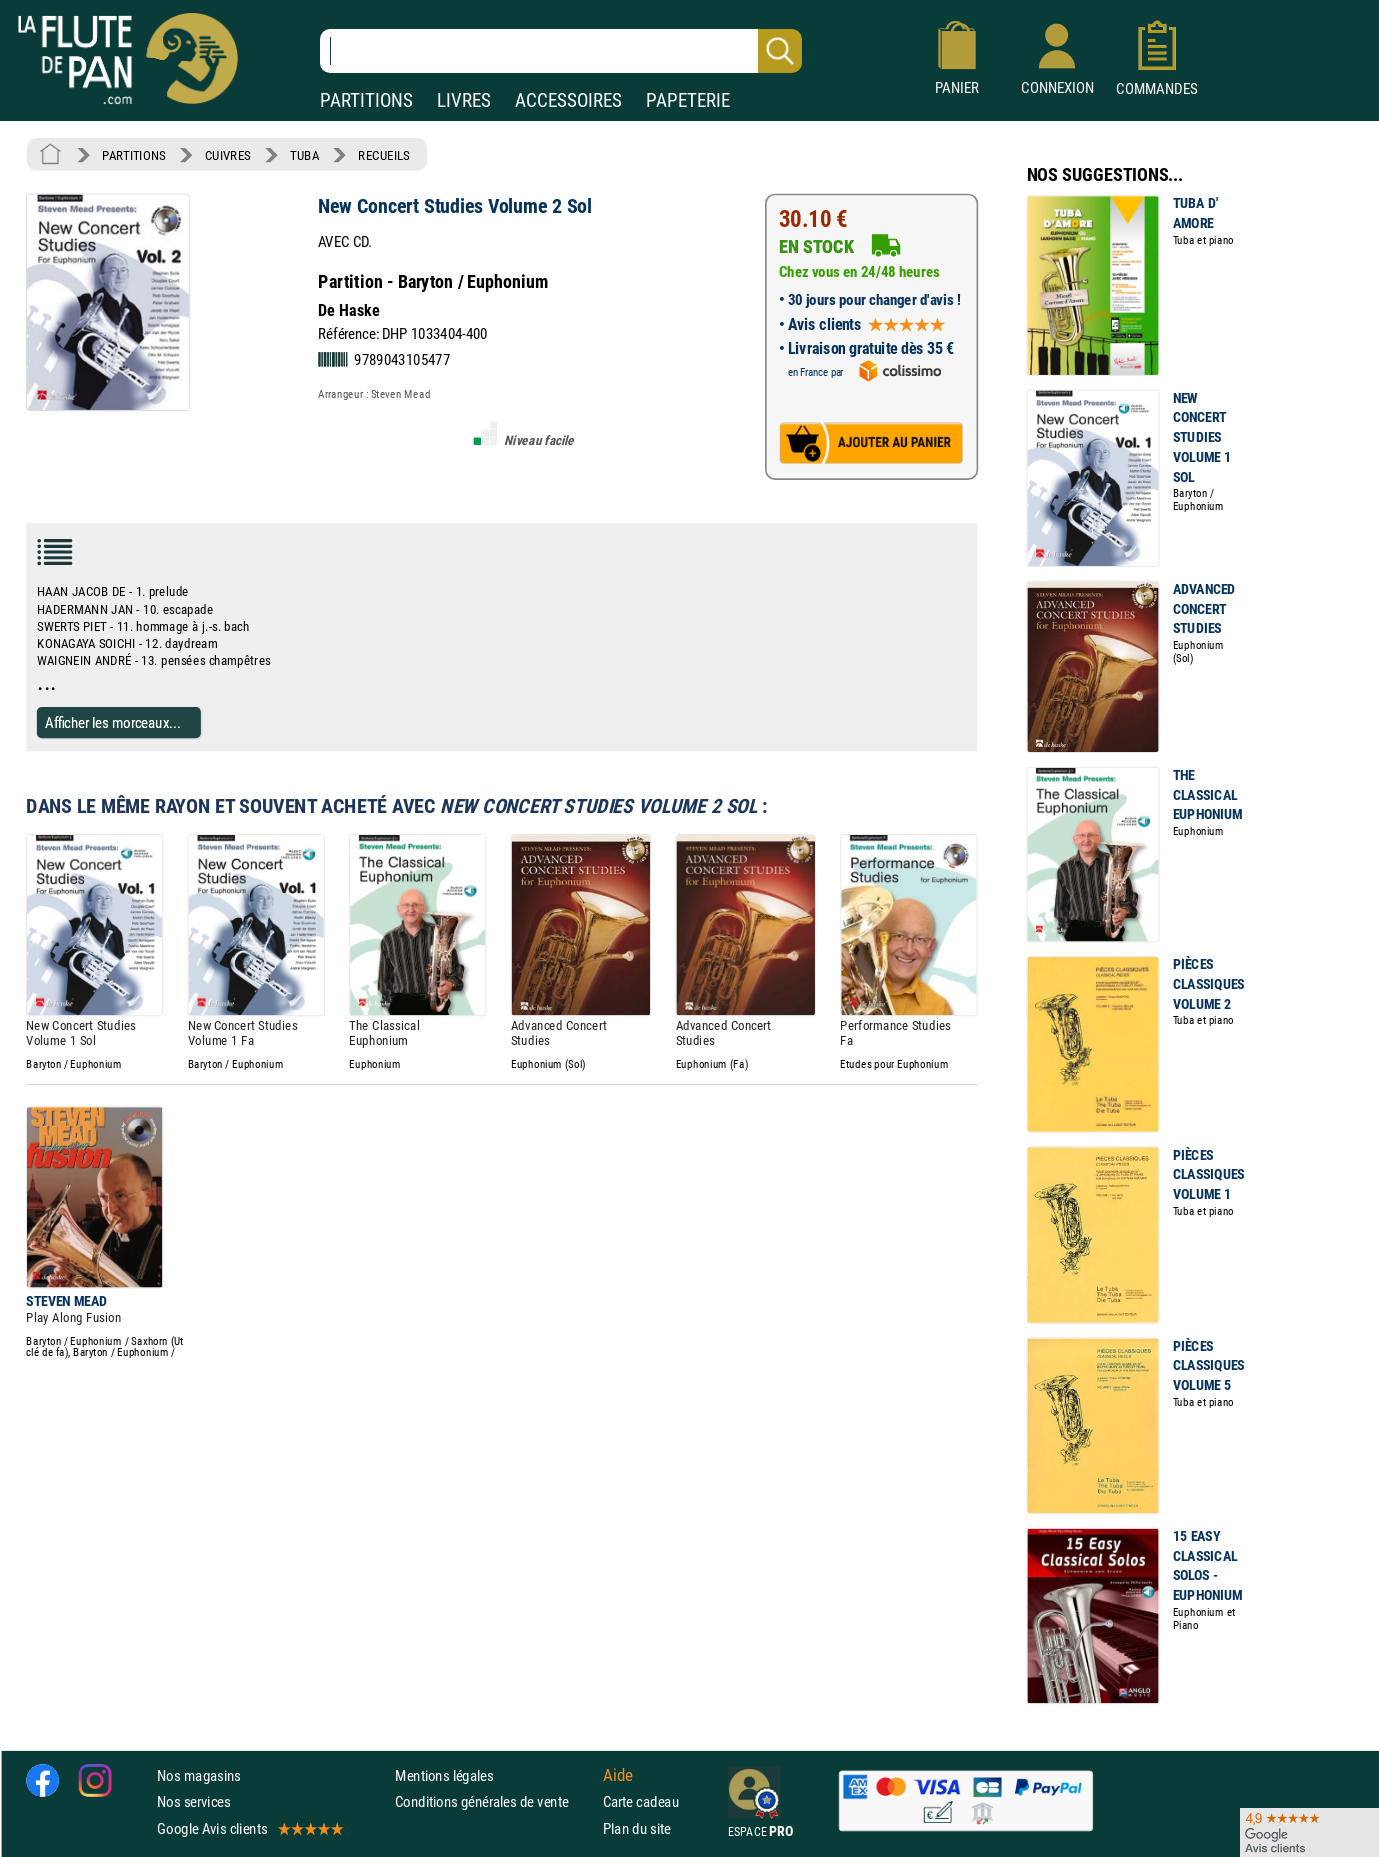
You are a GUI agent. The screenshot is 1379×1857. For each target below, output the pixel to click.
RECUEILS (384, 155)
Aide (618, 1776)
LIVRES (464, 100)
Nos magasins (199, 1775)
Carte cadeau (641, 1801)
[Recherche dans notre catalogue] (561, 51)
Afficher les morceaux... (113, 722)
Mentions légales (444, 1775)
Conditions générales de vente (494, 1801)
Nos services (193, 1801)
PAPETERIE (688, 100)
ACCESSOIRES (568, 100)
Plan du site (637, 1828)
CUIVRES (228, 155)
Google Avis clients (249, 1828)
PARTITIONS (366, 100)
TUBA (304, 155)
